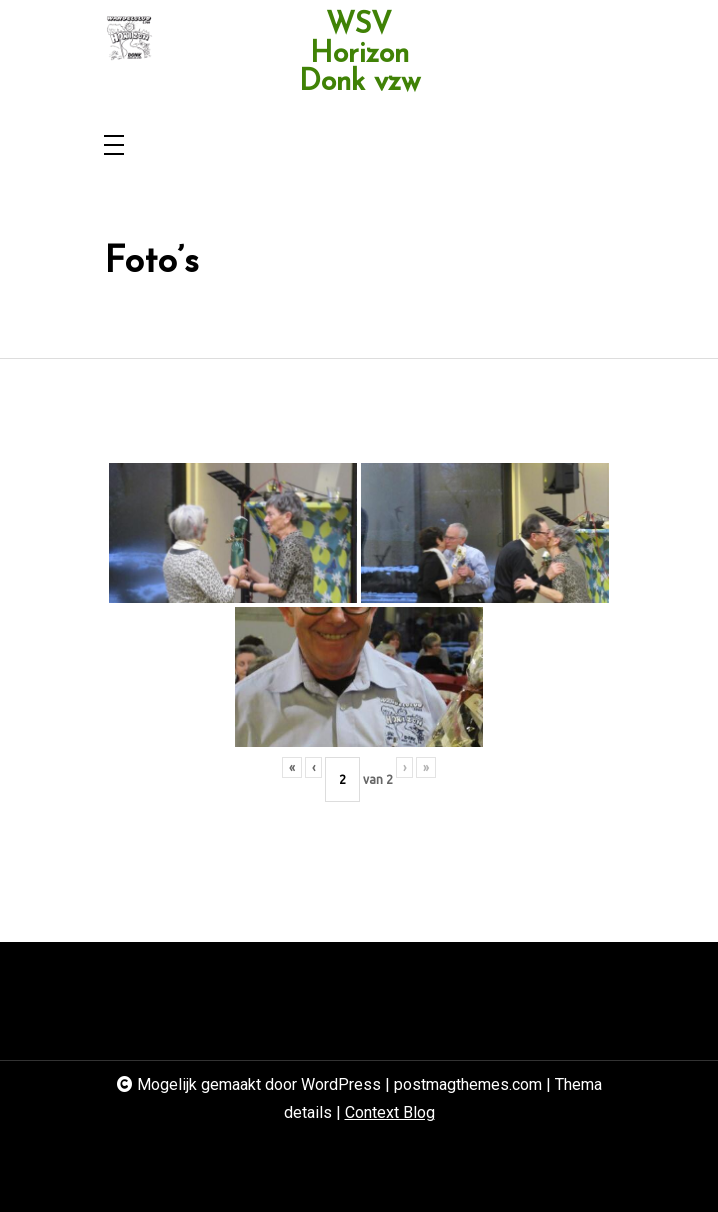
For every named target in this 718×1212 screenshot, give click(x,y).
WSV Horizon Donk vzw (359, 54)
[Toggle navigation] (114, 146)
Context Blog (390, 1112)
